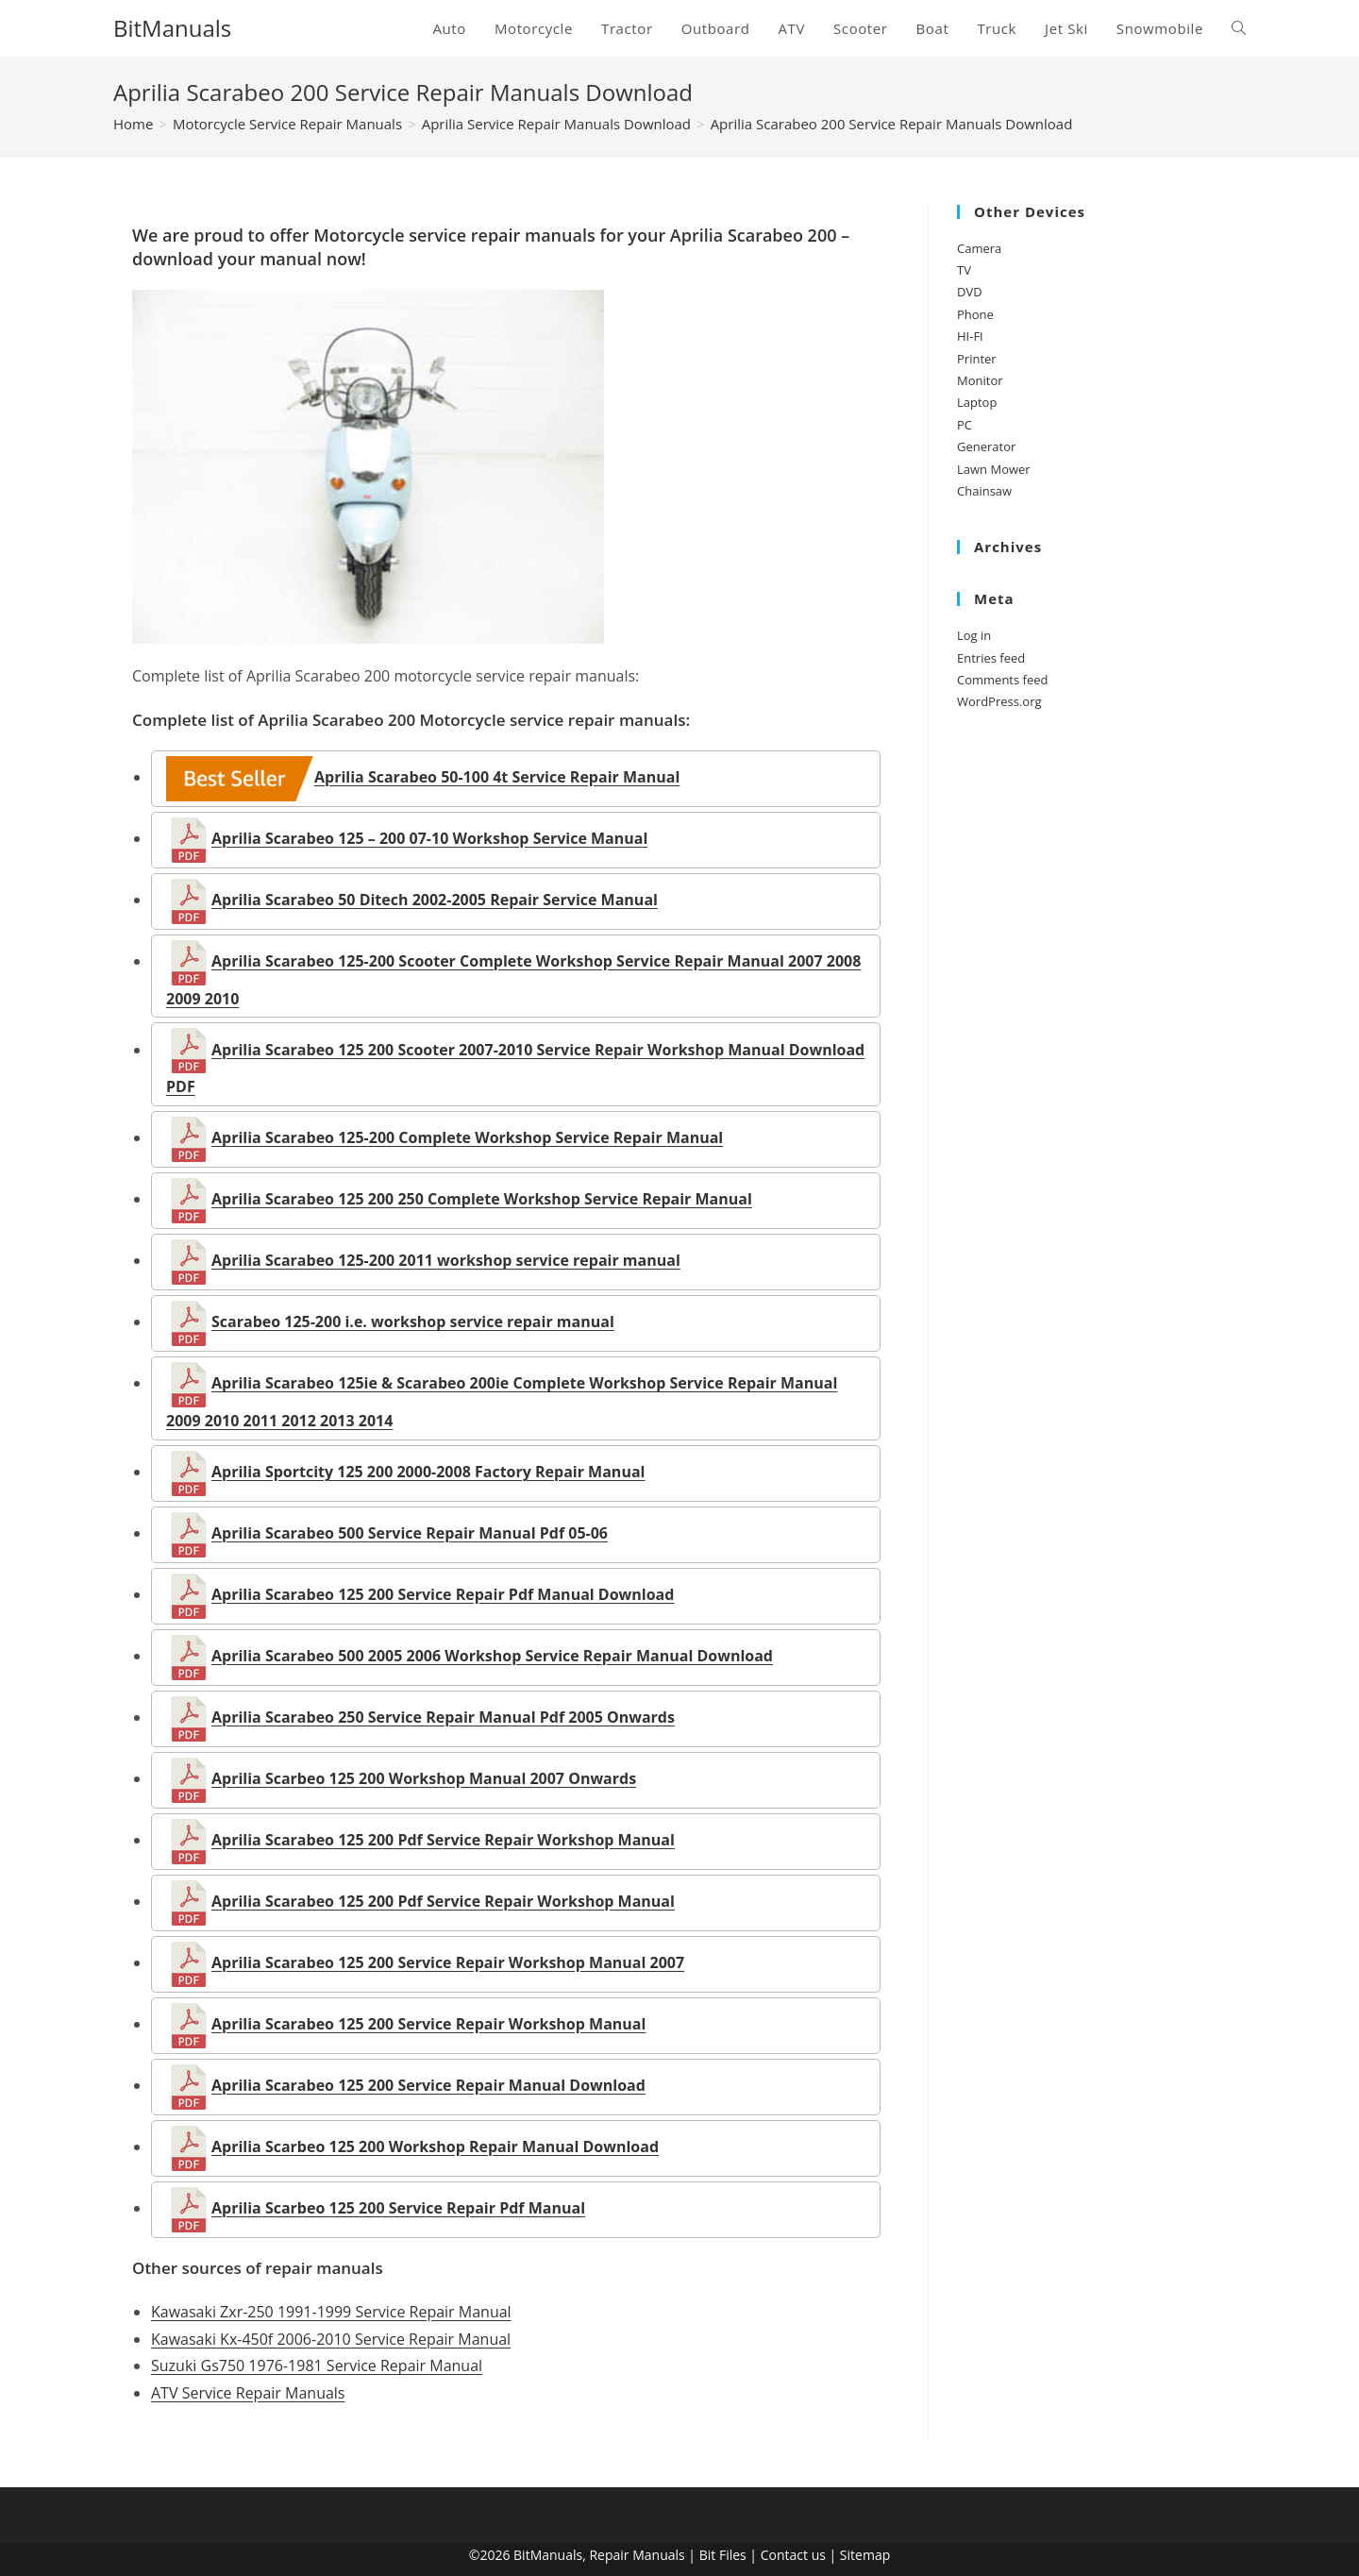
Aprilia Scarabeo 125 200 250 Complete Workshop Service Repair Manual (459, 1198)
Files (733, 2555)
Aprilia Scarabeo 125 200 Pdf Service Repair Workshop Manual (420, 1839)
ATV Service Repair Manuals (248, 2392)
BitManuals (172, 27)
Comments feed (1002, 679)
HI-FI (970, 336)
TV (964, 269)
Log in (974, 635)
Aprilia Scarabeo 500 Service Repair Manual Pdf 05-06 (387, 1533)
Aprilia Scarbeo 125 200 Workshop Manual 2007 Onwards (401, 1778)
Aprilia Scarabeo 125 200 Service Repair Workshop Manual (406, 2023)
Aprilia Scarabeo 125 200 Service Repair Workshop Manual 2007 (425, 1962)
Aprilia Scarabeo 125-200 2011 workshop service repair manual (423, 1260)
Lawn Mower (994, 469)
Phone (975, 314)
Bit (707, 2555)
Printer (977, 358)
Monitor (980, 380)
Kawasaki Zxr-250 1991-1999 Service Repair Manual (331, 2311)
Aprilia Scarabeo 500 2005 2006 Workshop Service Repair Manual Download (469, 1655)
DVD (969, 291)
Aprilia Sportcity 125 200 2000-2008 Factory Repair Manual (405, 1471)
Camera (979, 248)
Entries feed (991, 657)
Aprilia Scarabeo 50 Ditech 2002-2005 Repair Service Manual (412, 899)
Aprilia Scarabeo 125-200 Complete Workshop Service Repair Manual (444, 1137)
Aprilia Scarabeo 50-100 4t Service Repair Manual (423, 776)
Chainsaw (984, 490)
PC (964, 424)
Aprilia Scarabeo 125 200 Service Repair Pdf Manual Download (420, 1594)
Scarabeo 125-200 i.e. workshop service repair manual (390, 1321)
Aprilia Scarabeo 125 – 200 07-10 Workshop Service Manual (406, 838)
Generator (986, 446)
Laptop (977, 402)
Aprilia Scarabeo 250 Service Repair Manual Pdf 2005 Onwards (420, 1717)
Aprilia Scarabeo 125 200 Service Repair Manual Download (406, 2085)
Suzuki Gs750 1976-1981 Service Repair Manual (316, 2365)
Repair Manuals (636, 2555)
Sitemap (865, 2555)
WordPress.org (999, 701)
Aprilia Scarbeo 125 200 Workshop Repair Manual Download (412, 2146)
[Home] (133, 123)
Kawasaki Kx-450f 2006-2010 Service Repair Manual (331, 2339)
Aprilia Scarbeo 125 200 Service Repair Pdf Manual (375, 2207)
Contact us (793, 2555)
